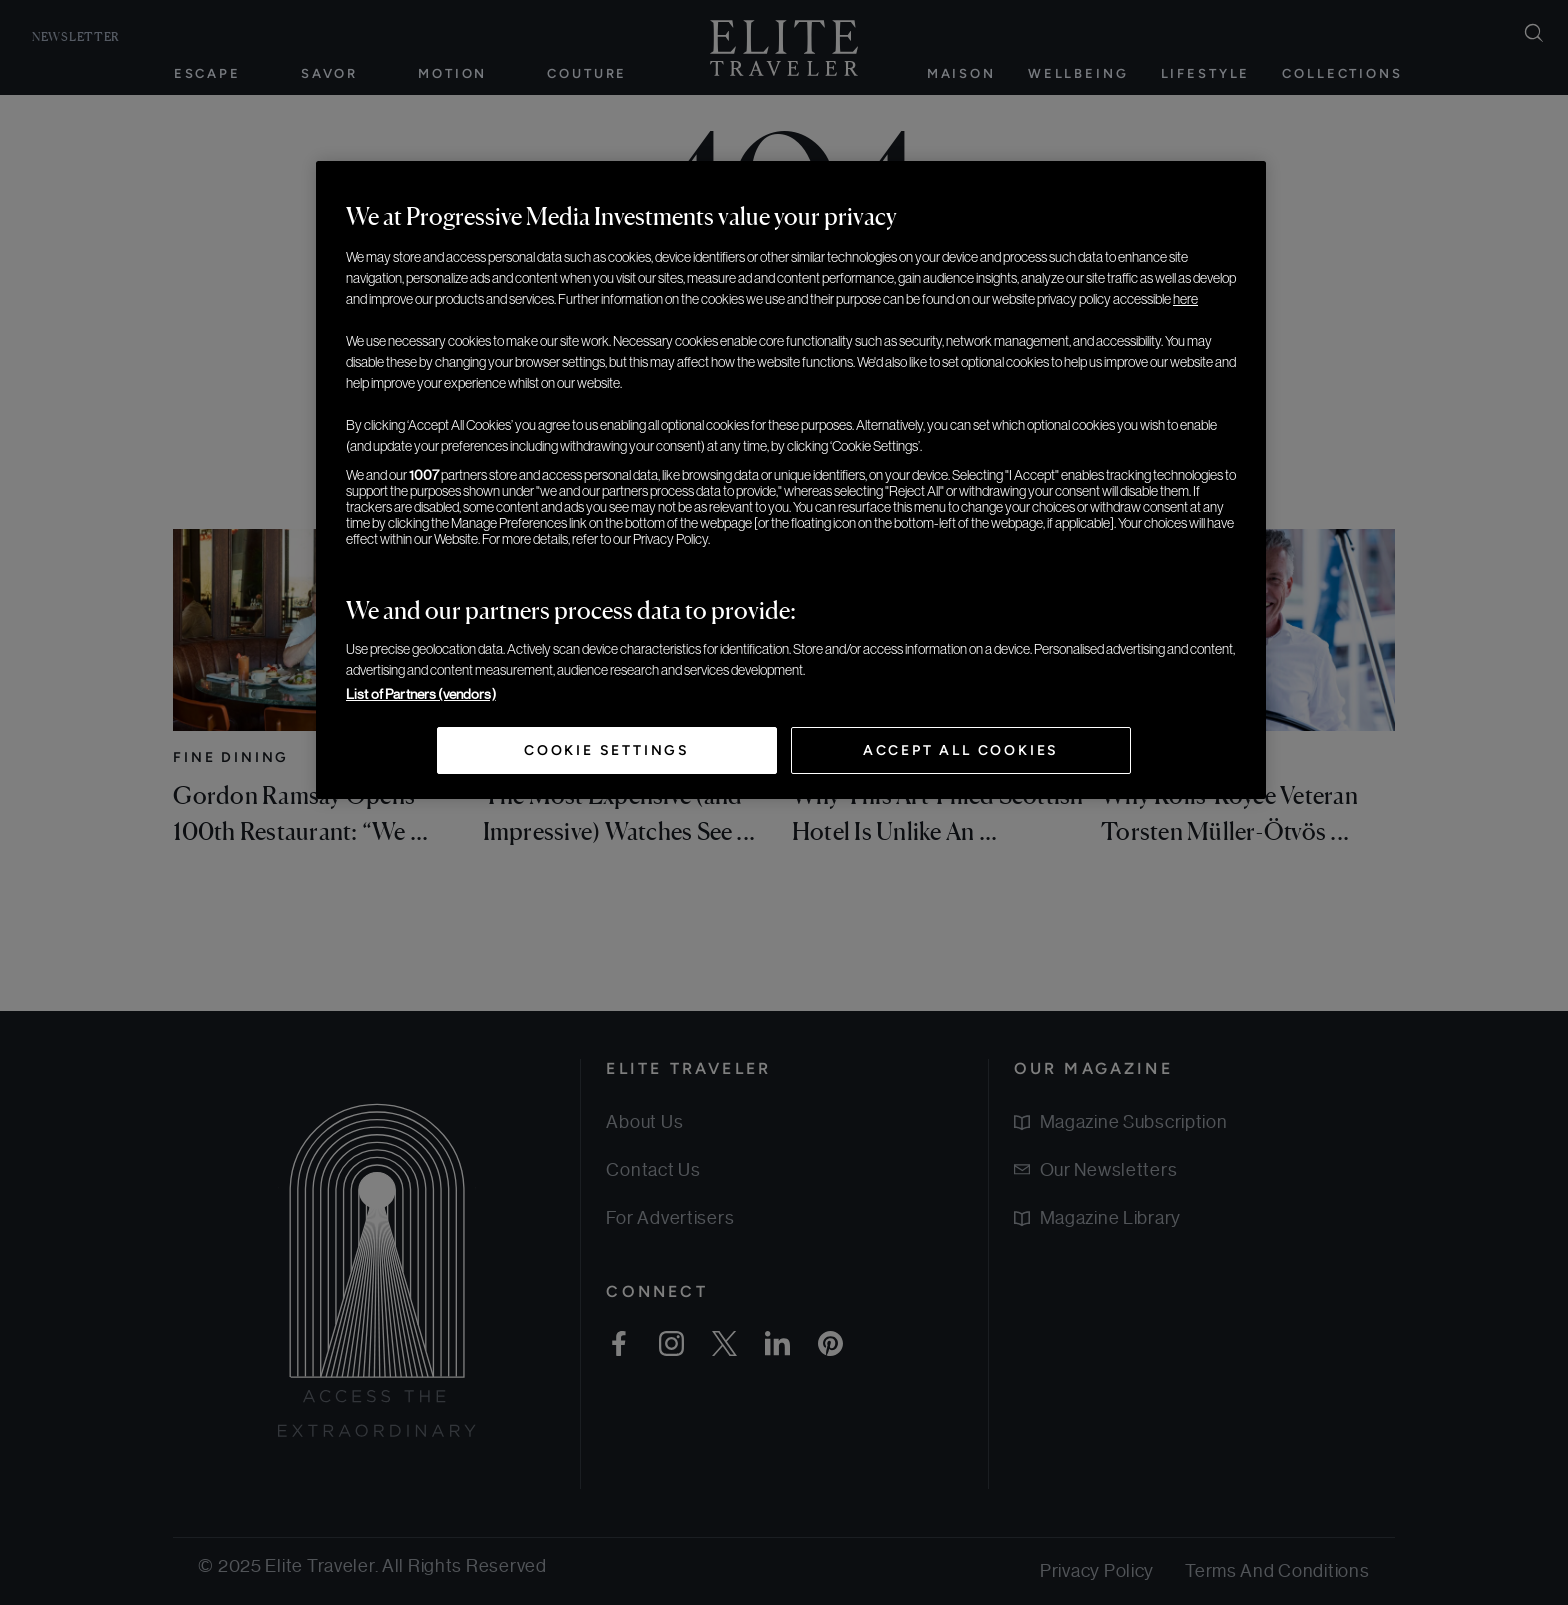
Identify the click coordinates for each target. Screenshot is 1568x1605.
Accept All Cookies (961, 750)
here (1185, 299)
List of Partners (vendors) (421, 694)
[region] (791, 480)
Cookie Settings (607, 750)
